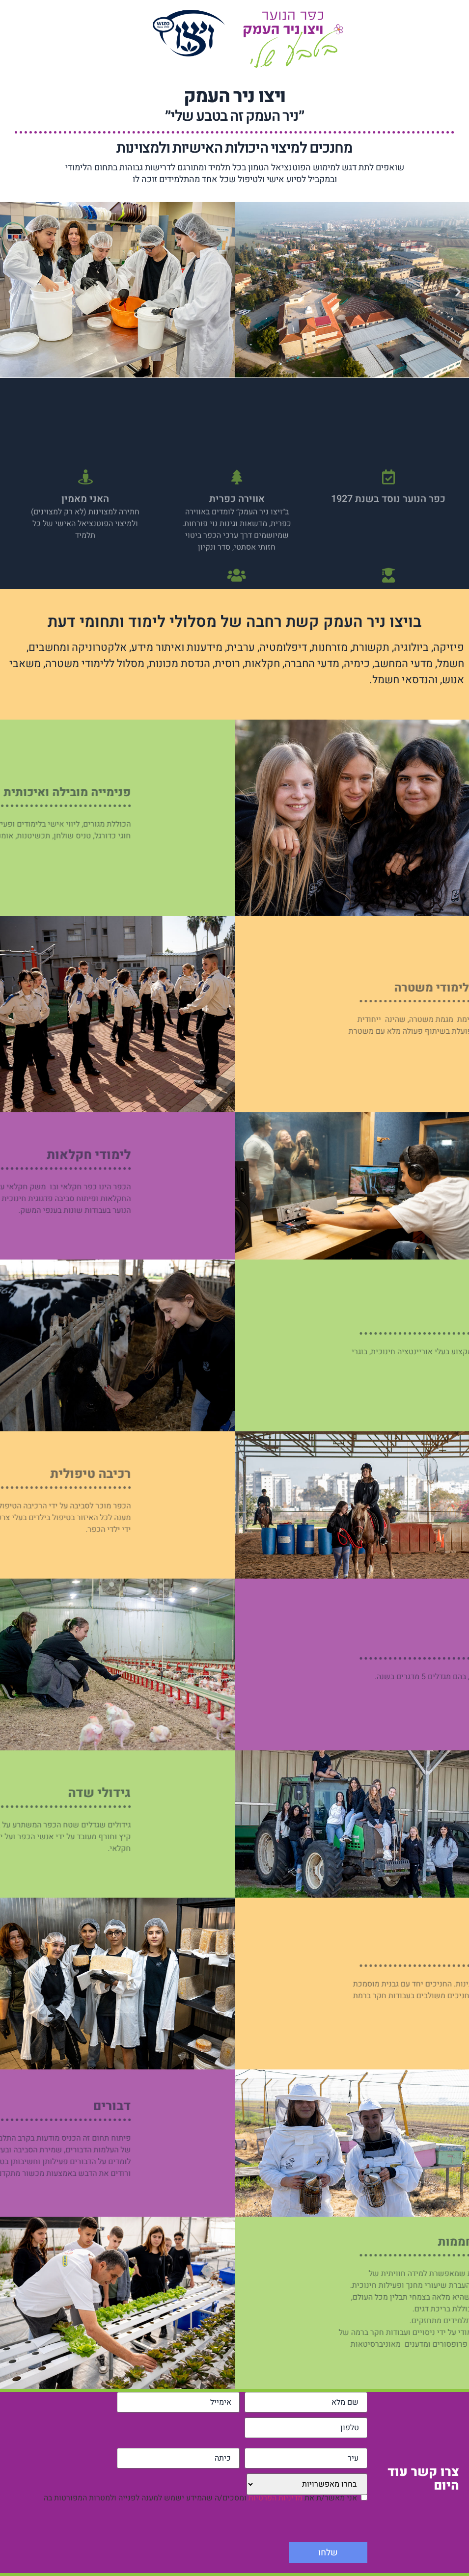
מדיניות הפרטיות (275, 2501)
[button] (11, 291)
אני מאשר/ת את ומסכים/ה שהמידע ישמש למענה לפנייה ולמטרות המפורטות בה (200, 2501)
